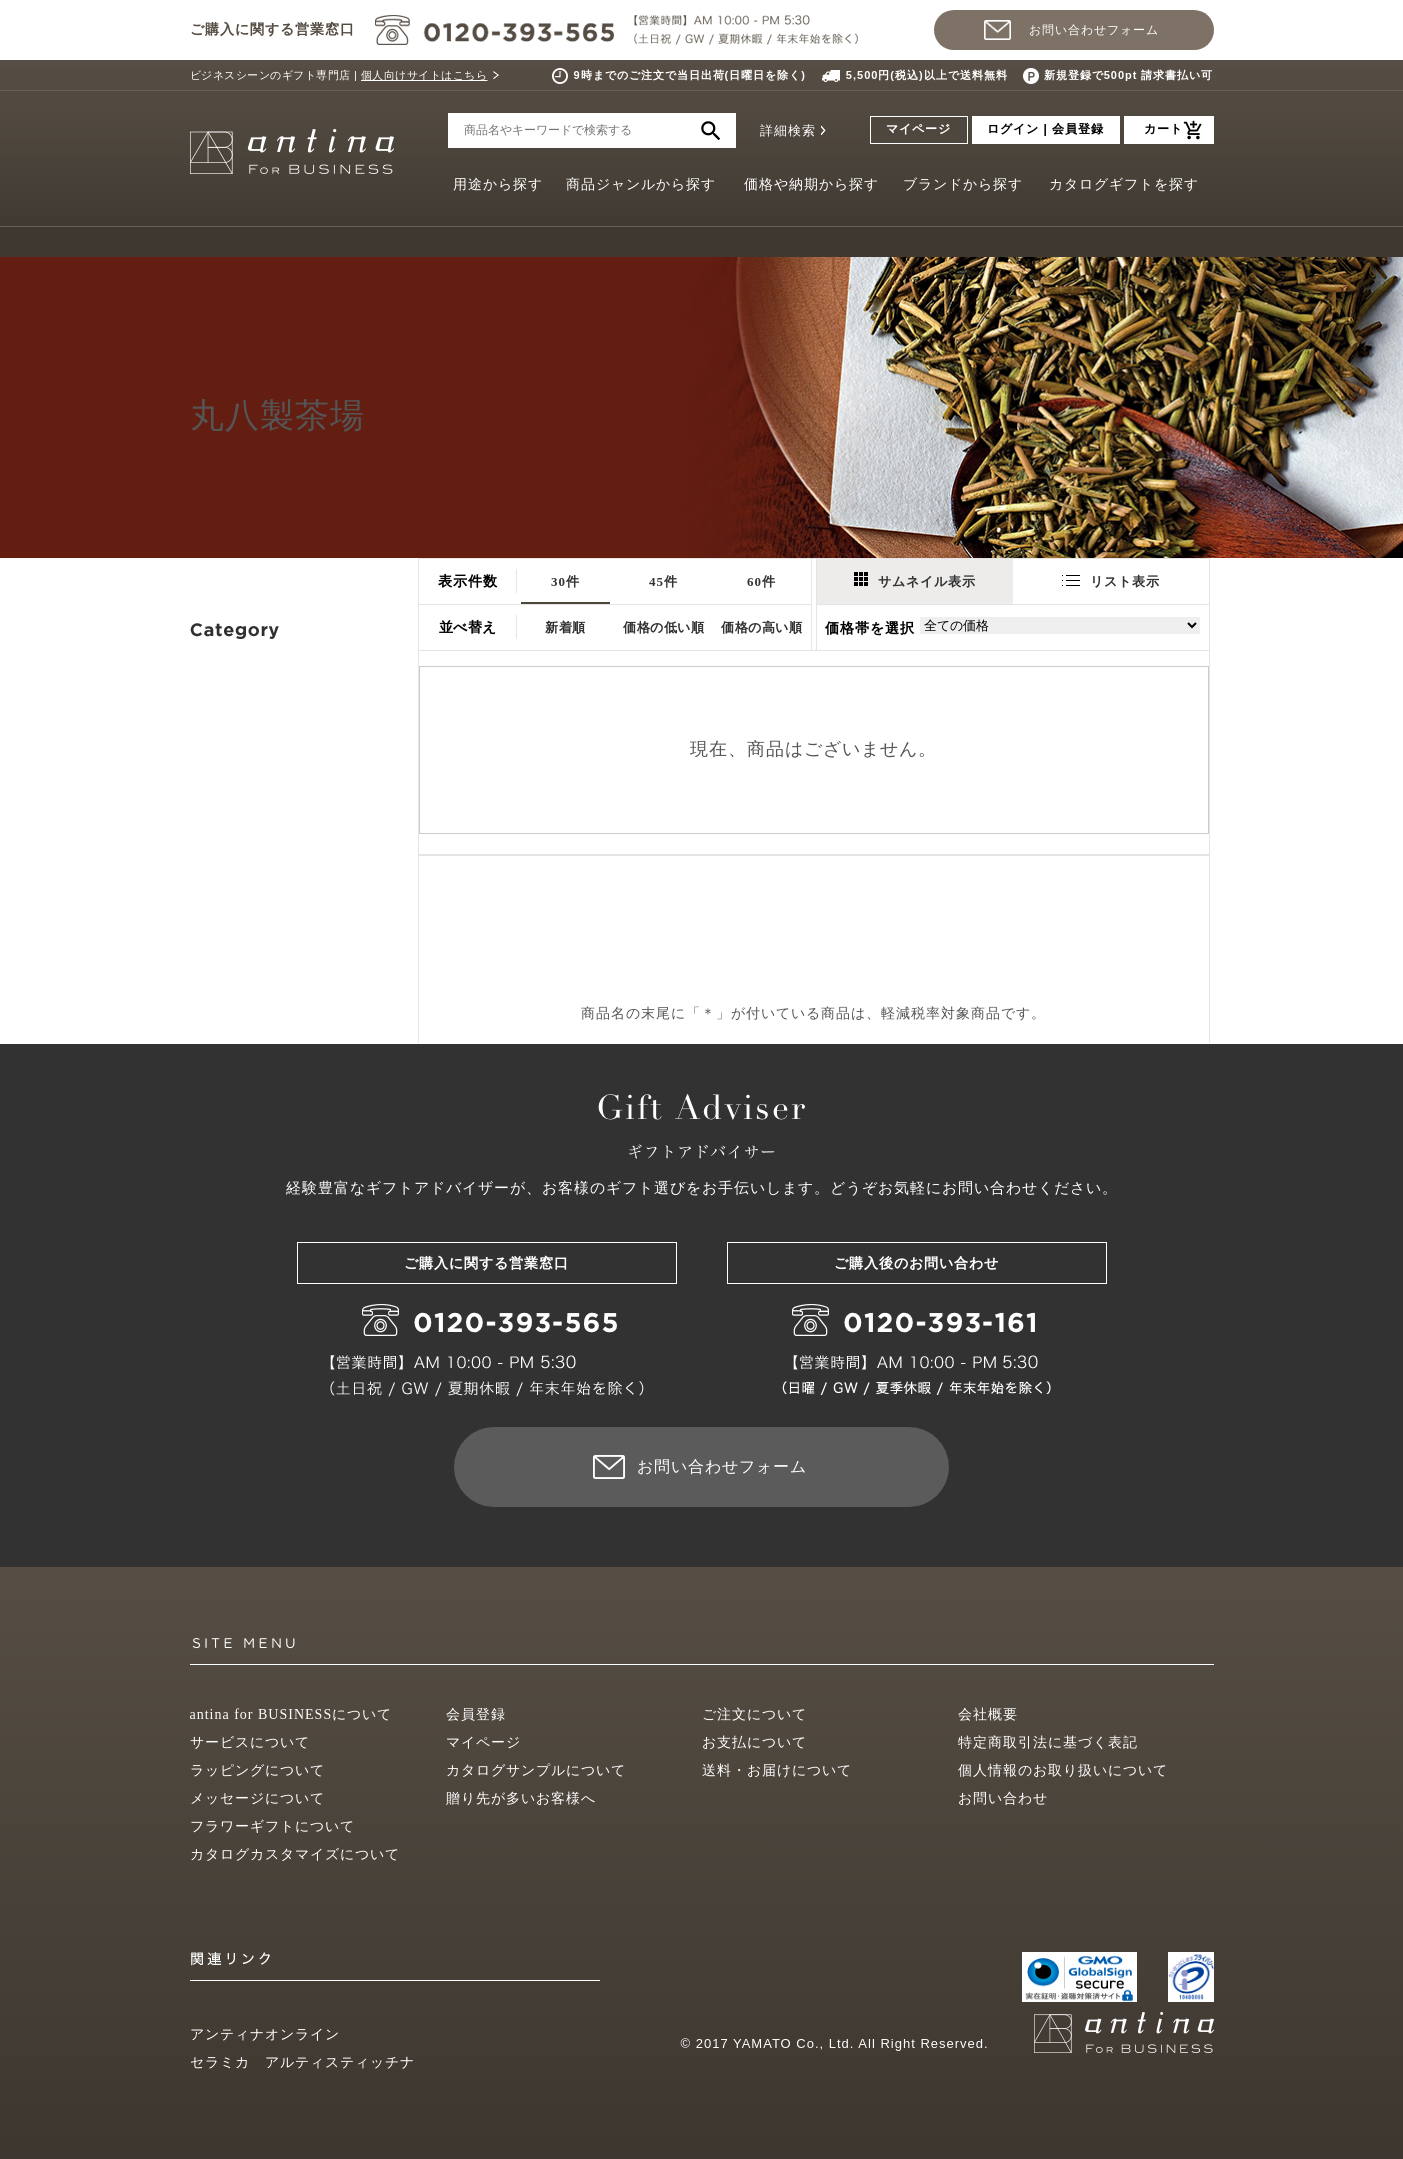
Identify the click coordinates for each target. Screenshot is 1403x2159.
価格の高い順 (761, 627)
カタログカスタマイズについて (295, 1854)
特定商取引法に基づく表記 (1048, 1742)
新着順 (565, 627)
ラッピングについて (257, 1770)
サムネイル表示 (915, 580)
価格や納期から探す (811, 184)
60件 (761, 581)
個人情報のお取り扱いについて (1063, 1770)
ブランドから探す (963, 184)
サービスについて (250, 1742)
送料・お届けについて (777, 1770)
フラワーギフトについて (272, 1826)
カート (1163, 129)
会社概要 (988, 1714)
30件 (565, 581)
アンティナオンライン (265, 2034)
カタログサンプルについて (536, 1770)
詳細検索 (788, 130)
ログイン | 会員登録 (1045, 129)
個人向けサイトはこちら (424, 75)
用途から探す (498, 184)
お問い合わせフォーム (1094, 30)
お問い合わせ (1003, 1798)
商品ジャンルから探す (641, 184)
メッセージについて (257, 1798)
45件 (663, 581)
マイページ (918, 129)
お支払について (754, 1742)
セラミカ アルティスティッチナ (302, 2062)
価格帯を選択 (870, 628)
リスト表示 (1111, 581)
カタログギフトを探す (1124, 184)
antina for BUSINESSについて (291, 1714)
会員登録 (476, 1714)
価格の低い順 (663, 627)
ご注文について (754, 1714)
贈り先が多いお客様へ (521, 1798)
